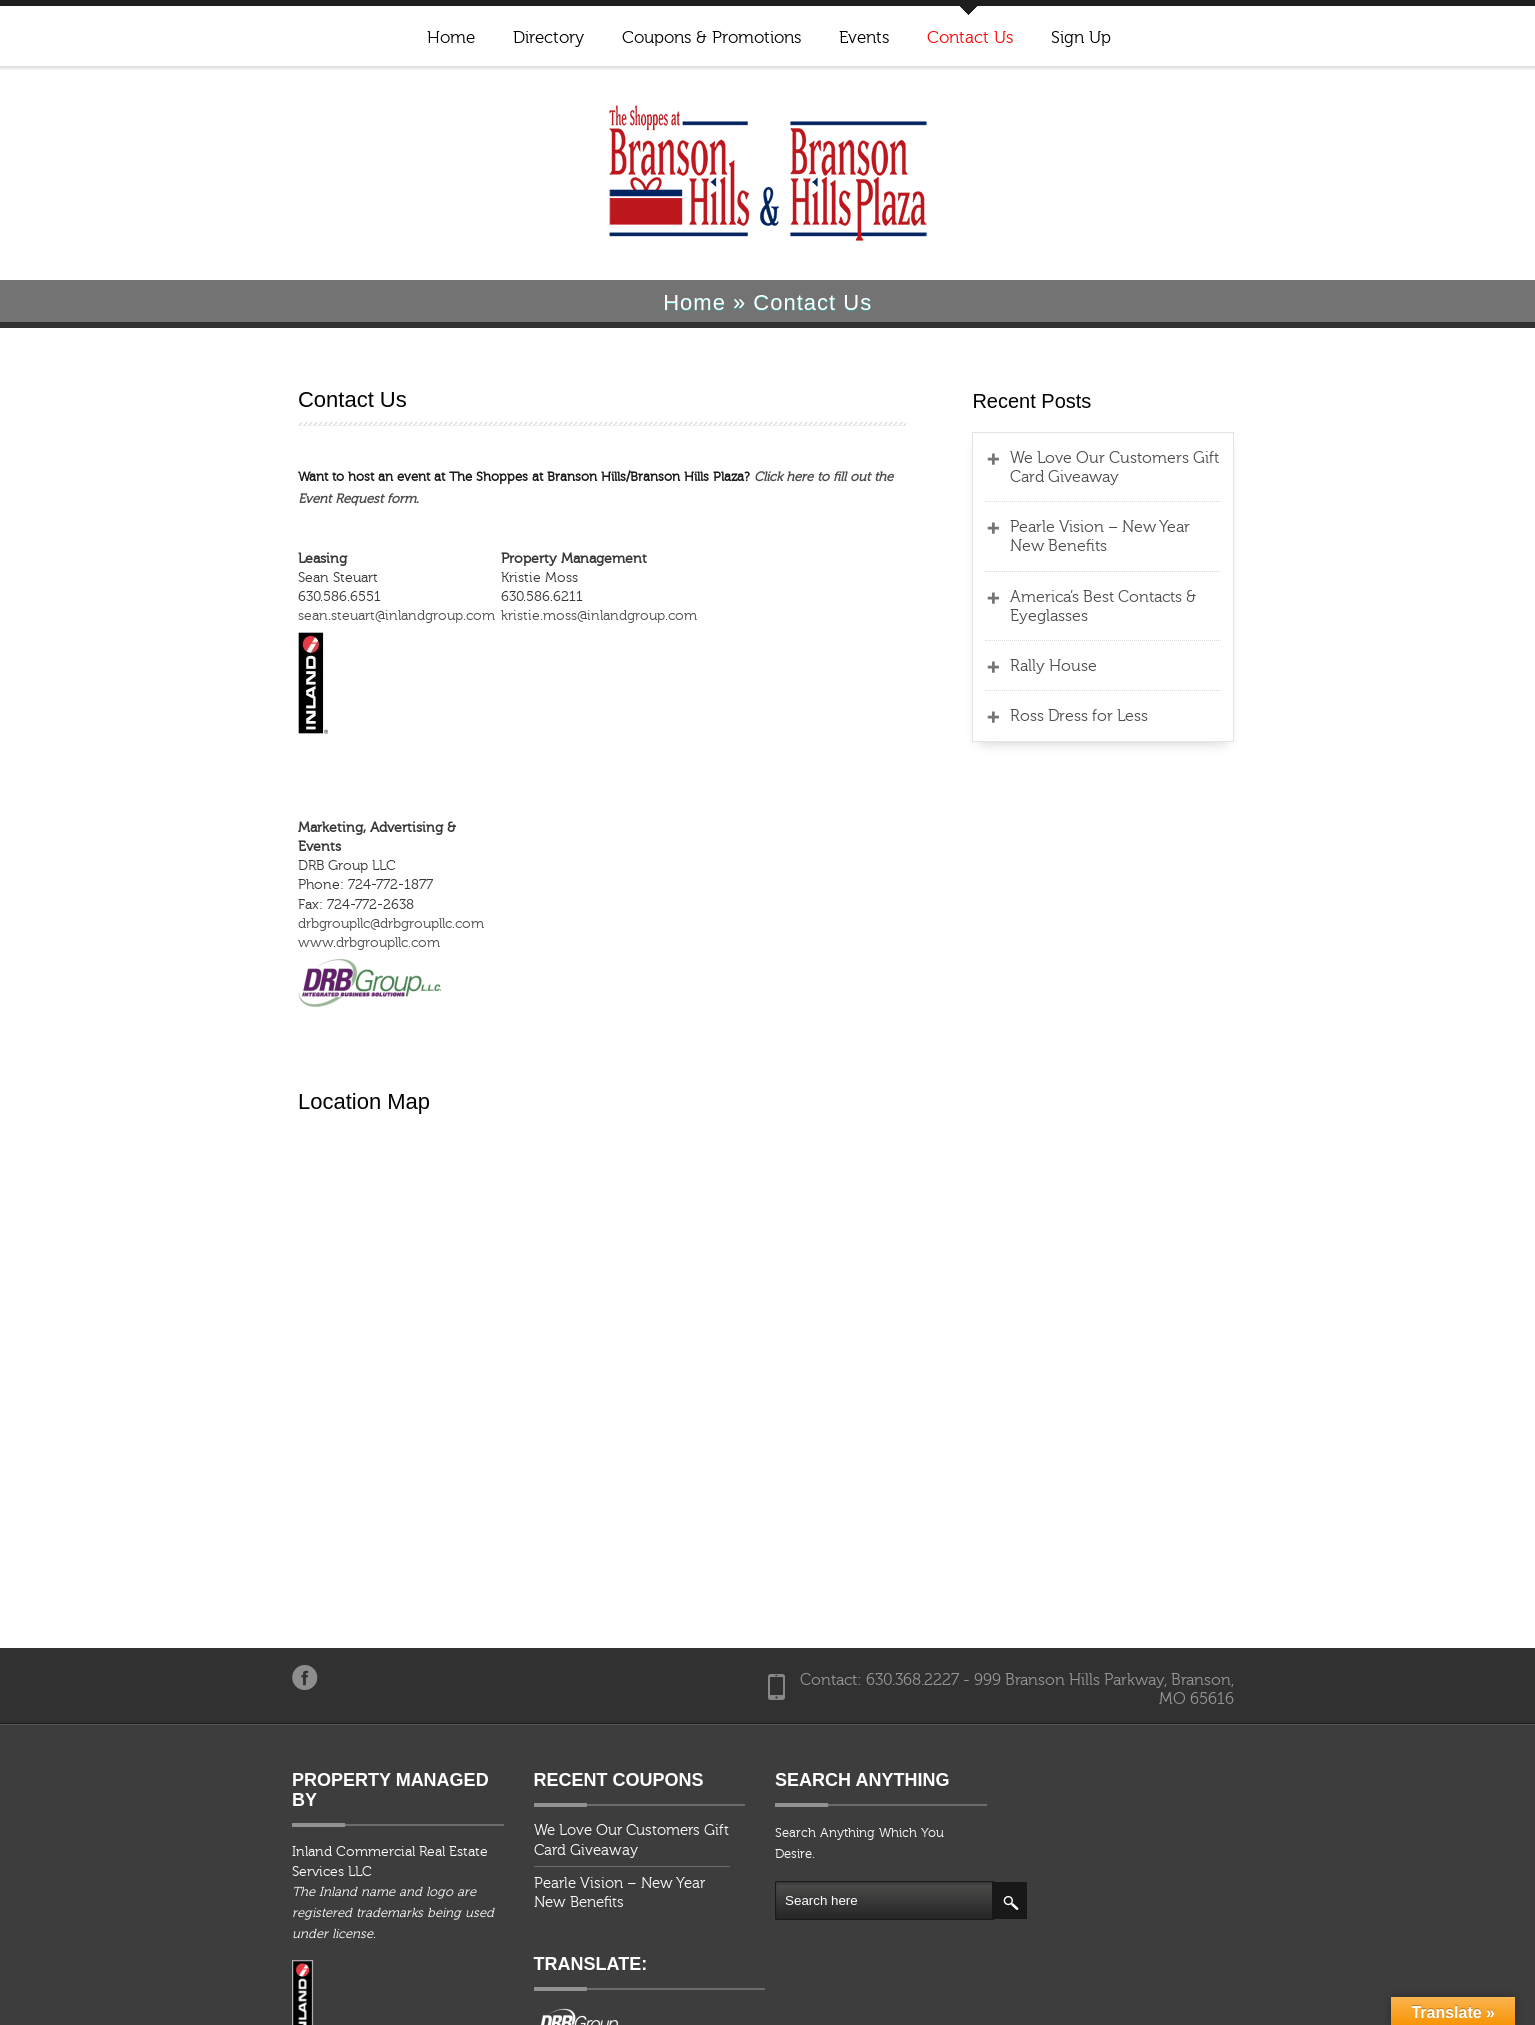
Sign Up (1080, 37)
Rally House (1090, 666)
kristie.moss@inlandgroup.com (548, 594)
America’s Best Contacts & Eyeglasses (1140, 606)
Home (450, 37)
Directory (547, 37)
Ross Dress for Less (1116, 716)
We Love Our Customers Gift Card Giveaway (1170, 467)
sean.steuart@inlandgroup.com (302, 594)
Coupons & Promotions (710, 37)
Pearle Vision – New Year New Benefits (1156, 536)
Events (863, 37)
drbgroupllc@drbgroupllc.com (297, 883)
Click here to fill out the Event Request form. (792, 477)
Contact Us (969, 37)
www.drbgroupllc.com (275, 902)
